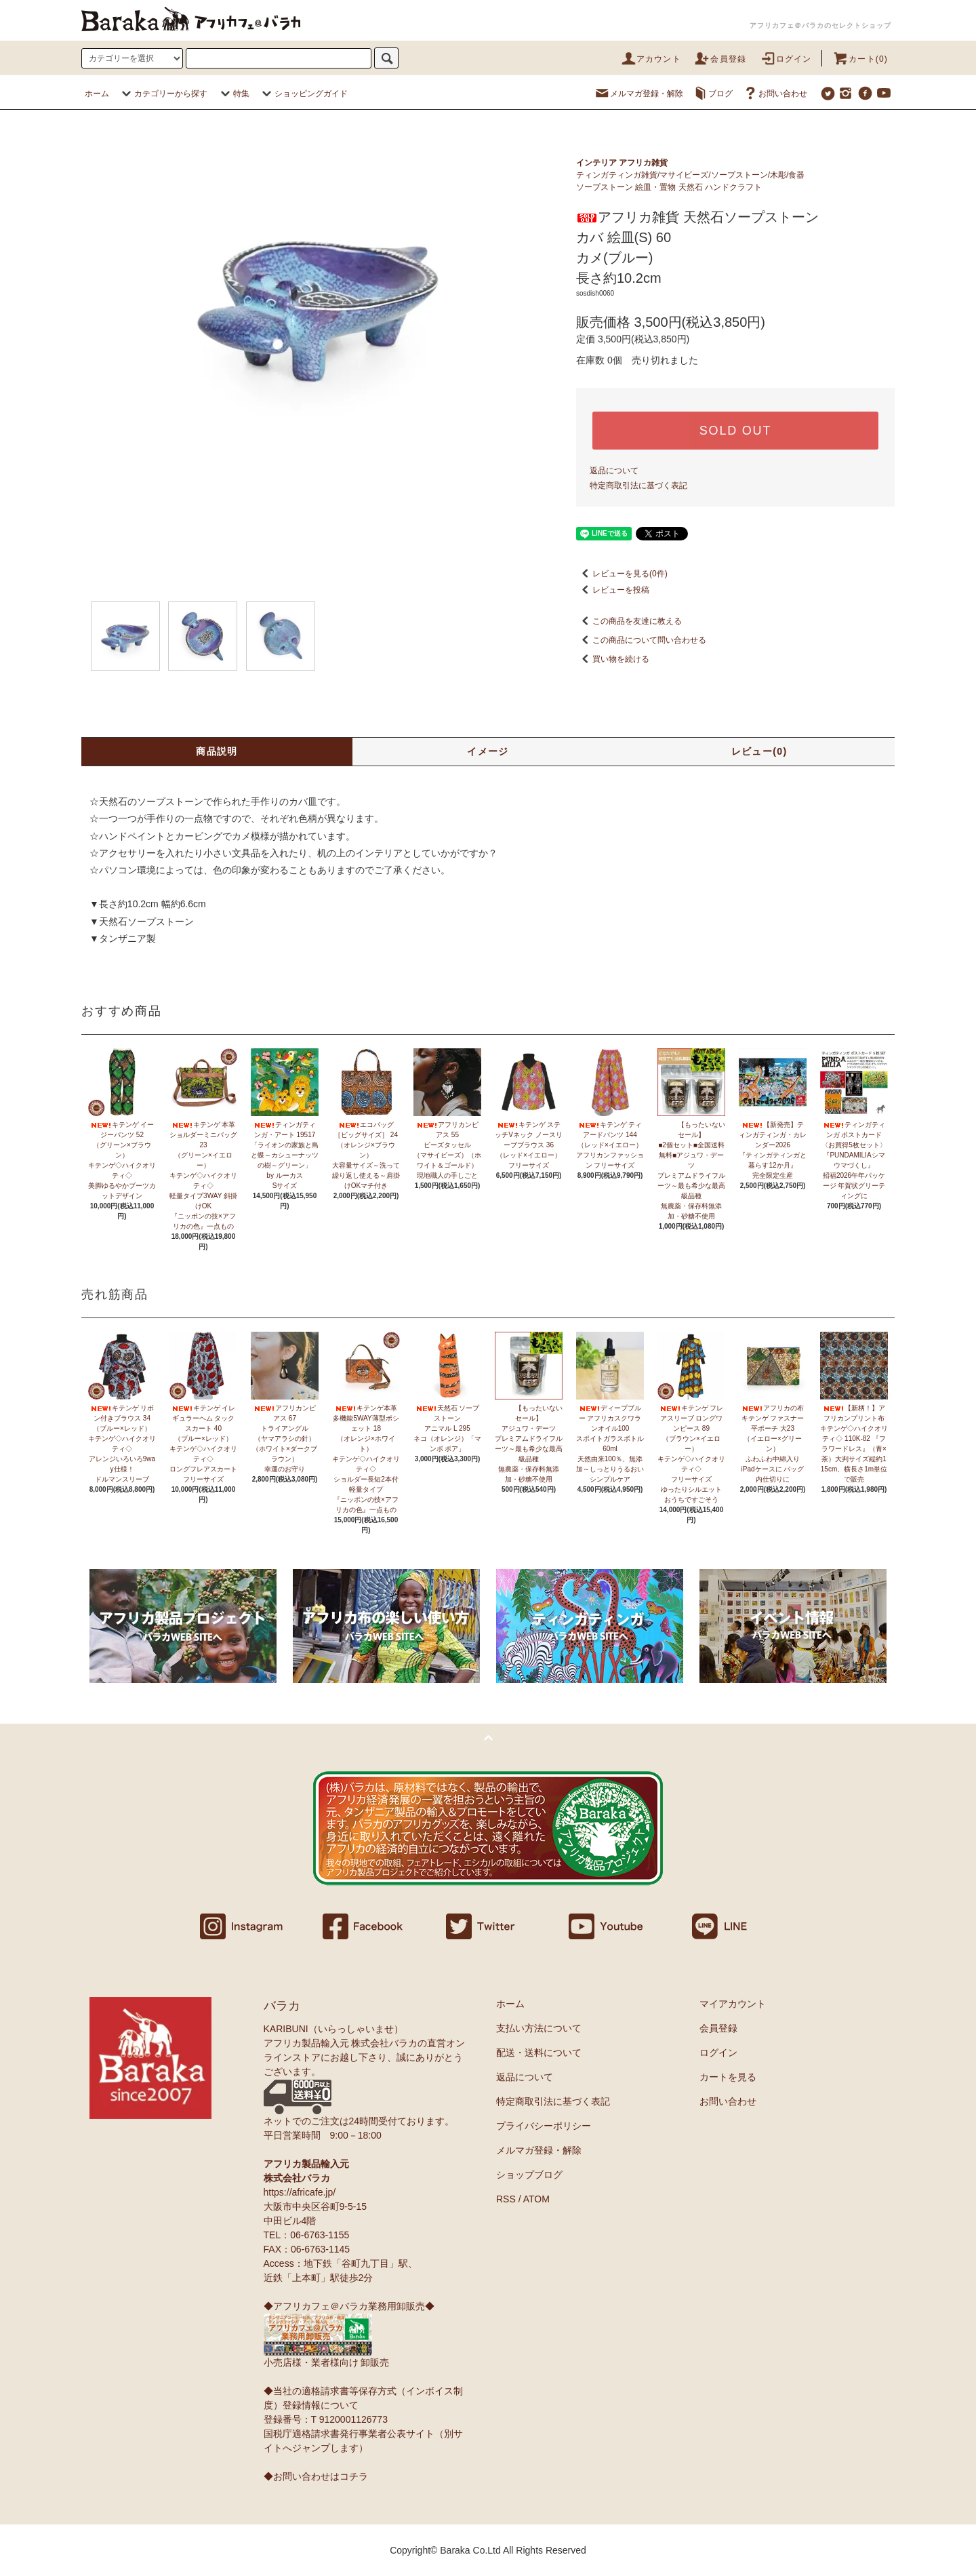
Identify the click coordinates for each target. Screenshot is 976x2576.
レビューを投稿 (612, 590)
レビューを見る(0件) (622, 573)
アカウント (650, 59)
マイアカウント (732, 2003)
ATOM (536, 2199)
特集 (233, 93)
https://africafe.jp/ (300, 2192)
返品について (614, 470)
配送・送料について (539, 2052)
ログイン (786, 59)
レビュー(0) (759, 751)
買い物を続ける (612, 659)
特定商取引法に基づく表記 (638, 485)
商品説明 (217, 751)
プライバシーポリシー (543, 2125)
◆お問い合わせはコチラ (316, 2476)
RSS (506, 2199)
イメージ (488, 751)
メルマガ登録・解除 (638, 93)
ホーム (97, 93)
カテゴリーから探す (162, 93)
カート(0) (860, 59)
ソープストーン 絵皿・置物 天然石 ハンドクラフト (669, 187)
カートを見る (727, 2077)
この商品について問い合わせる (641, 640)
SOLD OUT (735, 430)
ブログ (712, 93)
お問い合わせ (774, 93)
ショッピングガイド (303, 93)
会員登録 (720, 59)
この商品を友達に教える (629, 621)
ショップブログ (529, 2174)
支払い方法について (539, 2028)
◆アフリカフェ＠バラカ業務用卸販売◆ (349, 2306)
